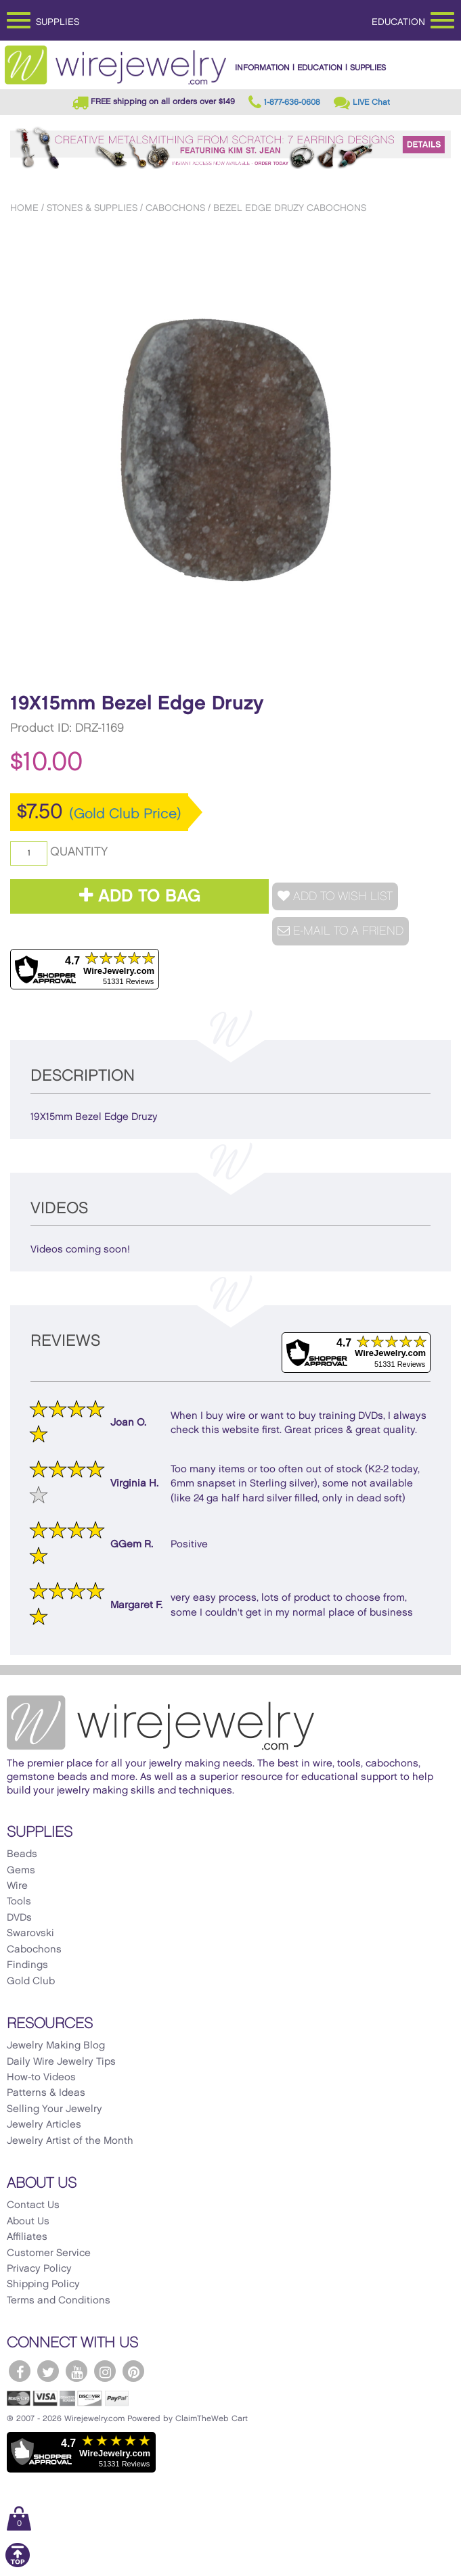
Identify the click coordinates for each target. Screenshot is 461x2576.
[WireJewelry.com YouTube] (76, 2371)
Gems (21, 1870)
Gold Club (31, 1981)
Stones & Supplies (92, 208)
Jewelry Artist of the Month (70, 2141)
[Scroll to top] (17, 2565)
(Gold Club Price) (125, 814)
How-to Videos (41, 2077)
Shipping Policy (43, 2284)
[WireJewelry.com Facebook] (19, 2371)
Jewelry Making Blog (56, 2046)
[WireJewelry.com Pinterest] (133, 2371)
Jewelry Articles (44, 2125)
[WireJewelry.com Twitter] (48, 2371)
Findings (27, 1965)
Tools (19, 1901)
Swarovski (30, 1933)
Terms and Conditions (58, 2300)
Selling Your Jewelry (54, 2109)
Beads (22, 1854)
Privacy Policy (39, 2269)
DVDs (19, 1918)
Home (24, 208)
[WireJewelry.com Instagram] (105, 2371)
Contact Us (33, 2205)
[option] (230, 449)
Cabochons (175, 208)
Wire (17, 1886)
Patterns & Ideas (46, 2093)
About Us (28, 2221)
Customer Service (49, 2253)
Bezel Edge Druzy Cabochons (289, 208)
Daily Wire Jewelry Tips (61, 2062)
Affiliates (27, 2237)
